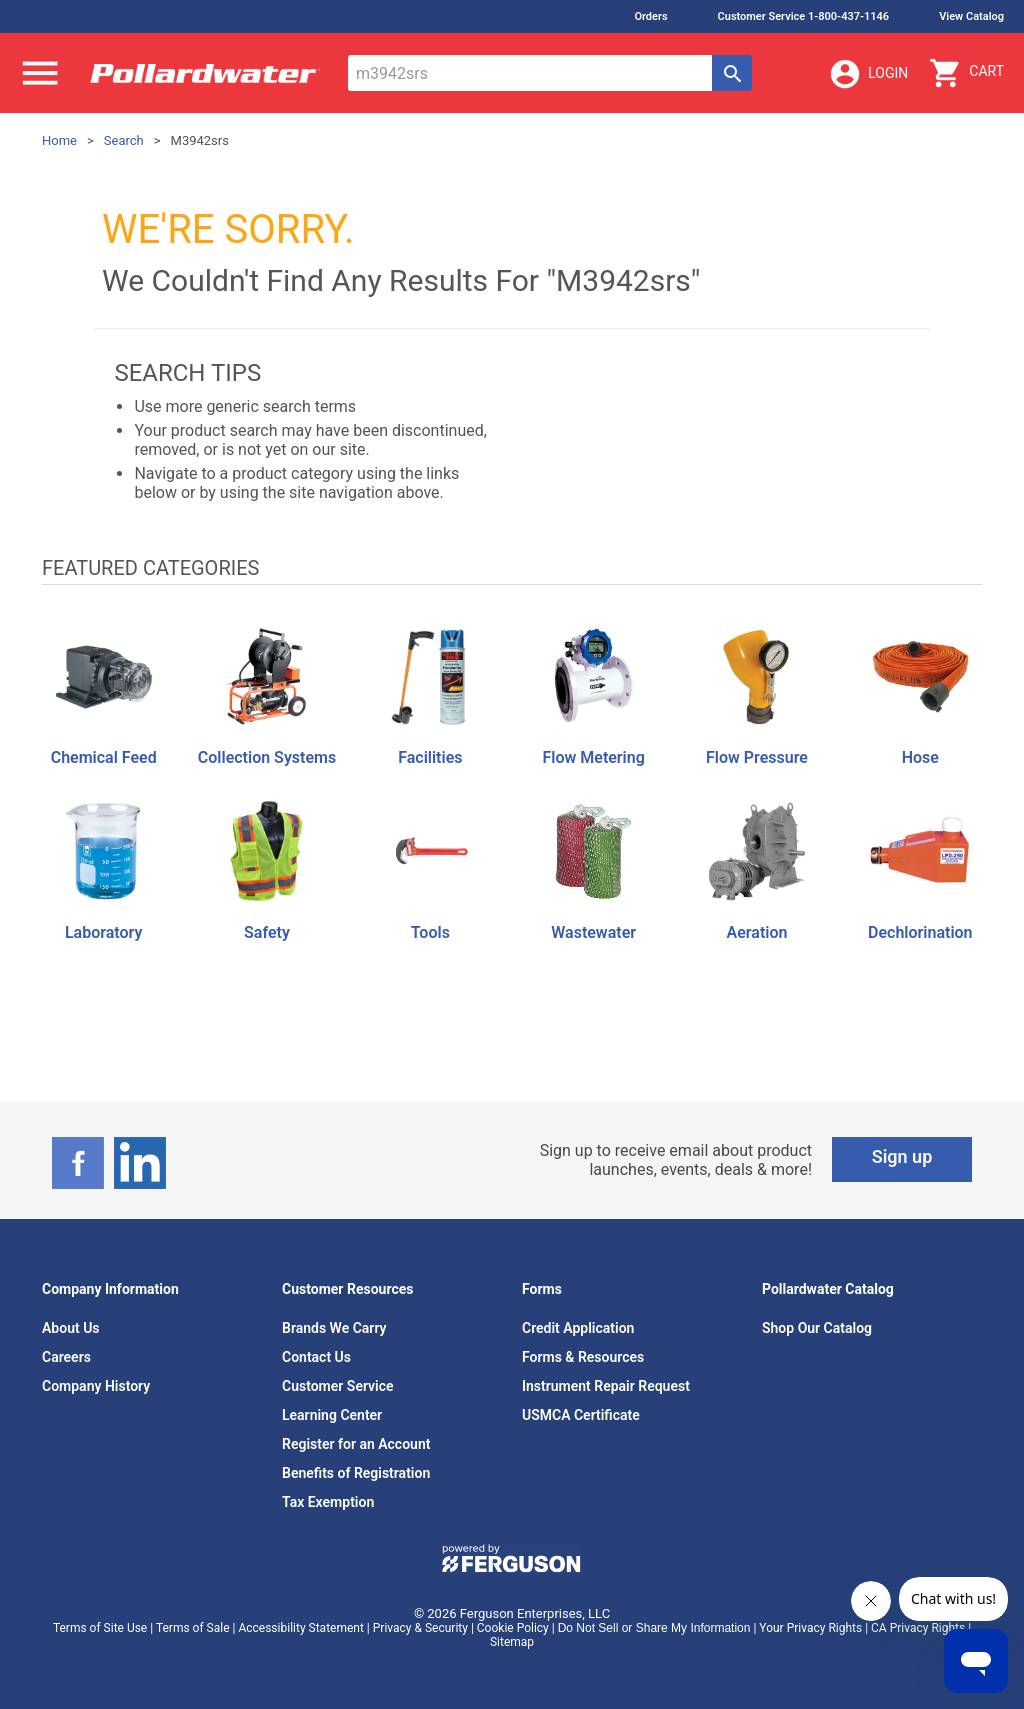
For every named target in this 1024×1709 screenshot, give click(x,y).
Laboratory (103, 932)
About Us (71, 1328)
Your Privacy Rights (810, 1628)
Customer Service (338, 1386)
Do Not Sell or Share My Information (654, 1628)
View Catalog (971, 16)
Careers (66, 1357)
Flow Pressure (757, 757)
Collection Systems (267, 757)
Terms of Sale (193, 1628)
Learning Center (332, 1415)
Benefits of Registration (356, 1473)
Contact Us (316, 1357)
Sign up (902, 1156)
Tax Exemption (328, 1502)
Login (868, 74)
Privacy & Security (420, 1628)
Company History (96, 1386)
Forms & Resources (583, 1357)
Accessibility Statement (300, 1628)
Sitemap (512, 1642)
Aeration (757, 932)
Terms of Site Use (100, 1628)
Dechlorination (920, 932)
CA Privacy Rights (918, 1628)
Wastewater (593, 932)
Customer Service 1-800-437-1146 (804, 16)
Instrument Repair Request (606, 1386)
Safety (267, 932)
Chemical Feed (104, 757)
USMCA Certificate (581, 1415)
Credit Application (578, 1328)
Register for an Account (356, 1444)
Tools (430, 932)
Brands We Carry (334, 1328)
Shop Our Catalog (817, 1328)
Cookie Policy (513, 1628)
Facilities (430, 757)
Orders (650, 16)
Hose (920, 757)
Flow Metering (593, 757)
